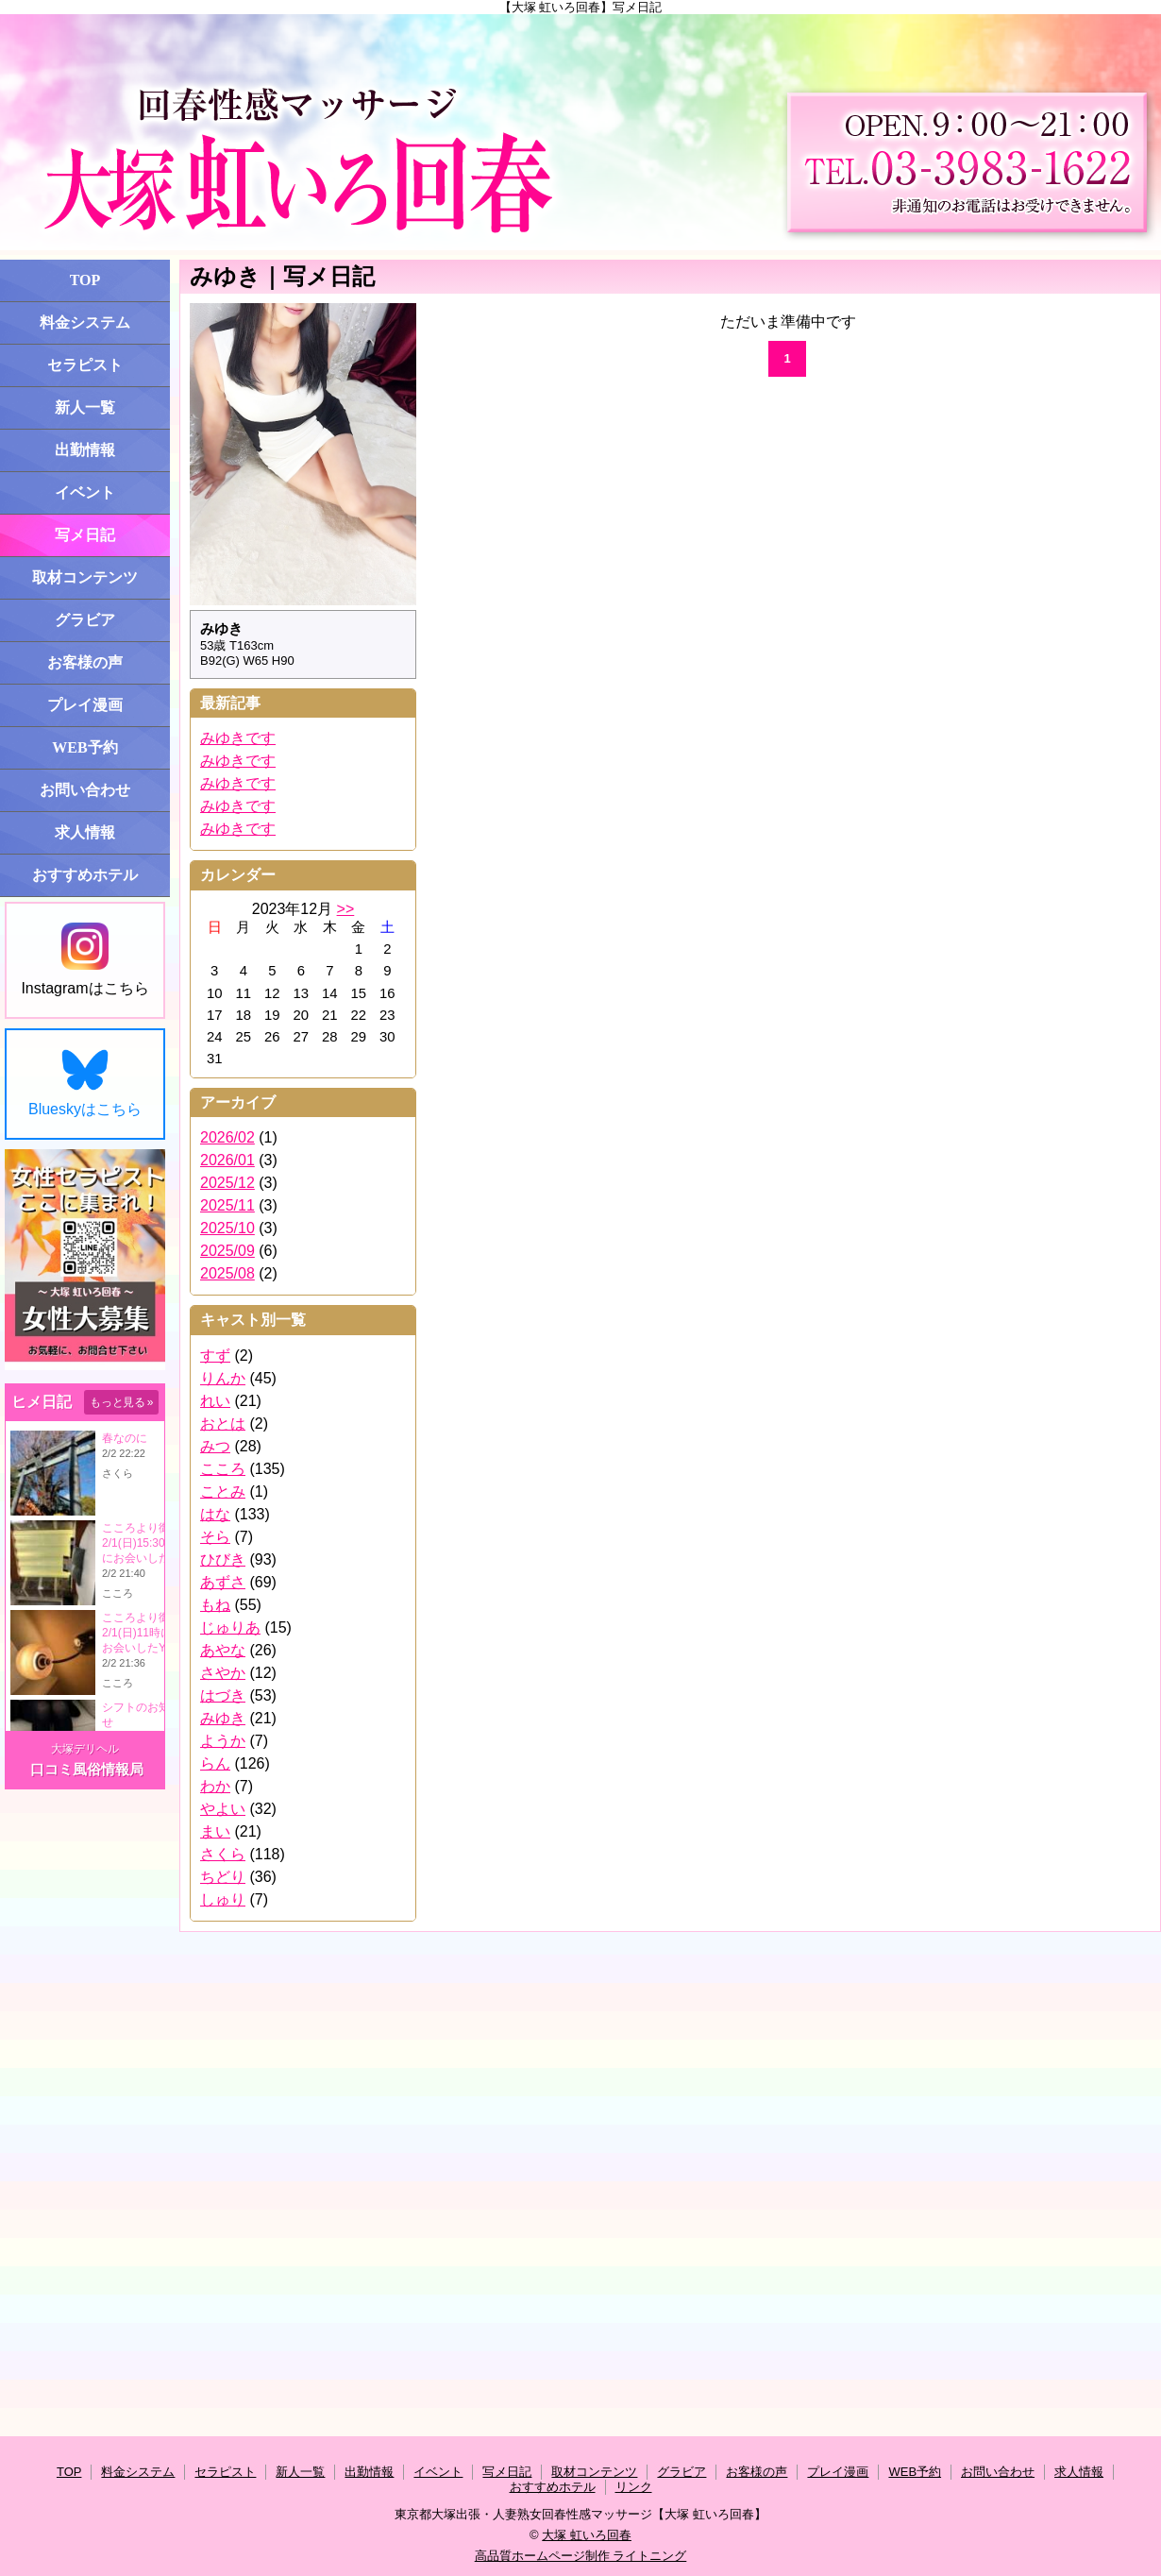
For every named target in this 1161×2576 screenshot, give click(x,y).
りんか (222, 1378)
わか (215, 1786)
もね (215, 1605)
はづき (222, 1695)
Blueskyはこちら (85, 1083)
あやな (222, 1650)
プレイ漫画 (85, 705)
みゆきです (238, 738)
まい (215, 1831)
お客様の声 (85, 662)
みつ (215, 1446)
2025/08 (227, 1273)
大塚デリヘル (85, 1748)
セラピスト (85, 365)
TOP (85, 280)
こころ (222, 1469)
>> (346, 909)
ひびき (222, 1559)
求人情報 (85, 832)
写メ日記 (85, 535)
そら (215, 1537)
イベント (85, 492)
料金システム (85, 322)
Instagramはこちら (84, 959)
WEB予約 (84, 747)
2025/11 (227, 1205)
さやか (222, 1673)
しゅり (222, 1899)
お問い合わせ (85, 790)
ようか (222, 1741)
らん (215, 1763)
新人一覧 (85, 407)
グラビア (85, 620)
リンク (633, 2487)
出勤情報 (85, 450)
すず (215, 1355)
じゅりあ (230, 1627)
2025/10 (227, 1228)
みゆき (222, 1718)
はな (215, 1514)
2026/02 (227, 1137)
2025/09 (227, 1251)
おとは (222, 1423)
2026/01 (227, 1160)
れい (215, 1401)
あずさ (222, 1582)
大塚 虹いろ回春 (586, 2535)
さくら (222, 1854)
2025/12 (227, 1183)
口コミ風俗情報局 (86, 1769)
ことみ (222, 1491)
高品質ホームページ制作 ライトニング (581, 2556)
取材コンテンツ (85, 577)
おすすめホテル (85, 875)
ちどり (222, 1877)
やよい (222, 1809)
